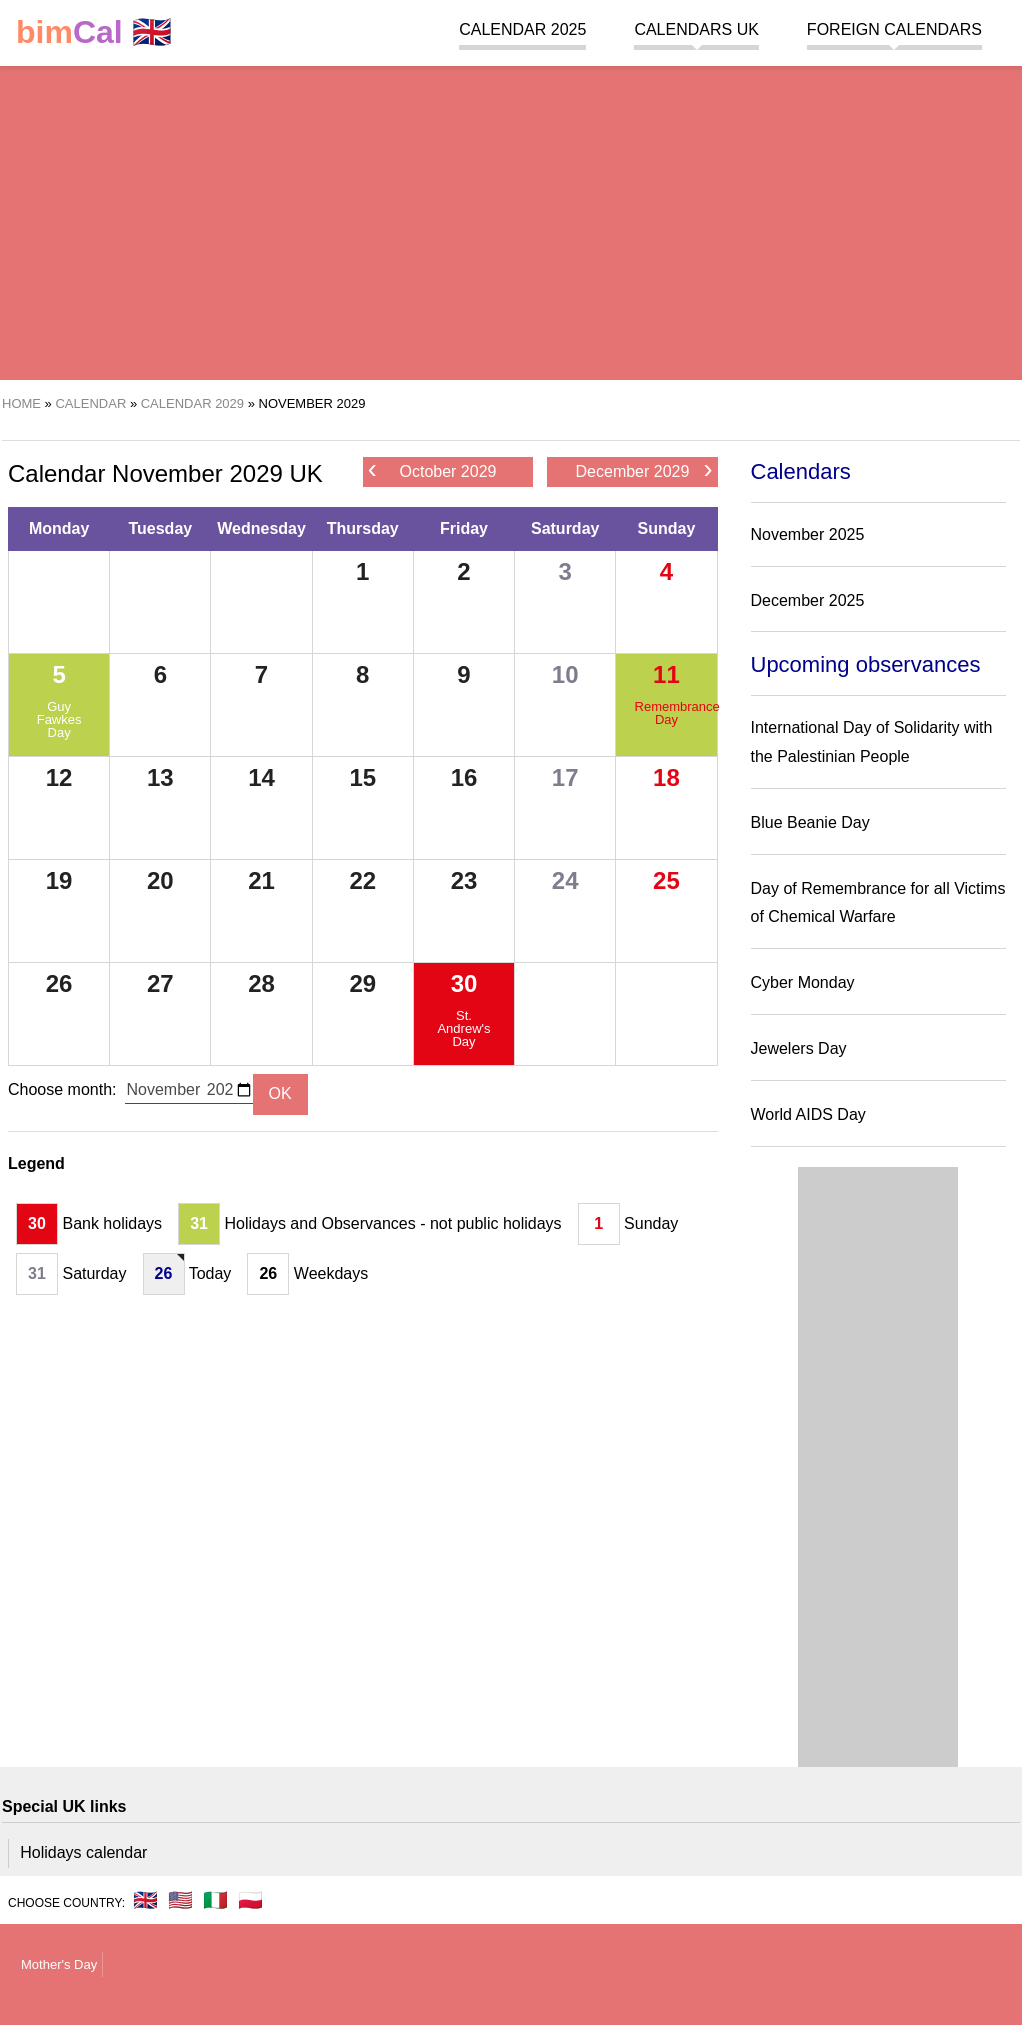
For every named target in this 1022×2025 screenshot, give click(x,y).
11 (666, 674)
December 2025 (808, 600)
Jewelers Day (799, 1048)
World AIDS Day (808, 1114)
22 (362, 880)
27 (160, 983)
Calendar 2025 (522, 29)
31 (199, 1223)
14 (261, 777)
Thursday (363, 528)
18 (666, 777)
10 (565, 674)
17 (565, 777)
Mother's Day (59, 1964)
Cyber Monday (803, 982)
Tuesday (160, 528)
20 (160, 880)
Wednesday (261, 528)
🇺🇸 (180, 1900)
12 (59, 777)
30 (464, 983)
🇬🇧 (94, 32)
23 (464, 880)
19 (59, 880)
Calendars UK (696, 29)
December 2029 (644, 470)
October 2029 (432, 470)
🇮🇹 (215, 1900)
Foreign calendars (894, 29)
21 (261, 880)
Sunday (667, 528)
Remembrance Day (667, 713)
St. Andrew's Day (463, 1028)
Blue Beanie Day (810, 822)
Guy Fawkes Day (59, 719)
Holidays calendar (83, 1852)
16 (464, 777)
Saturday (565, 528)
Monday (59, 528)
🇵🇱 (250, 1900)
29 (362, 983)
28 (261, 983)
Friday (464, 528)
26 (59, 983)
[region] (511, 220)
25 (666, 880)
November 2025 (808, 534)
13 (160, 777)
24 (565, 880)
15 (362, 777)
